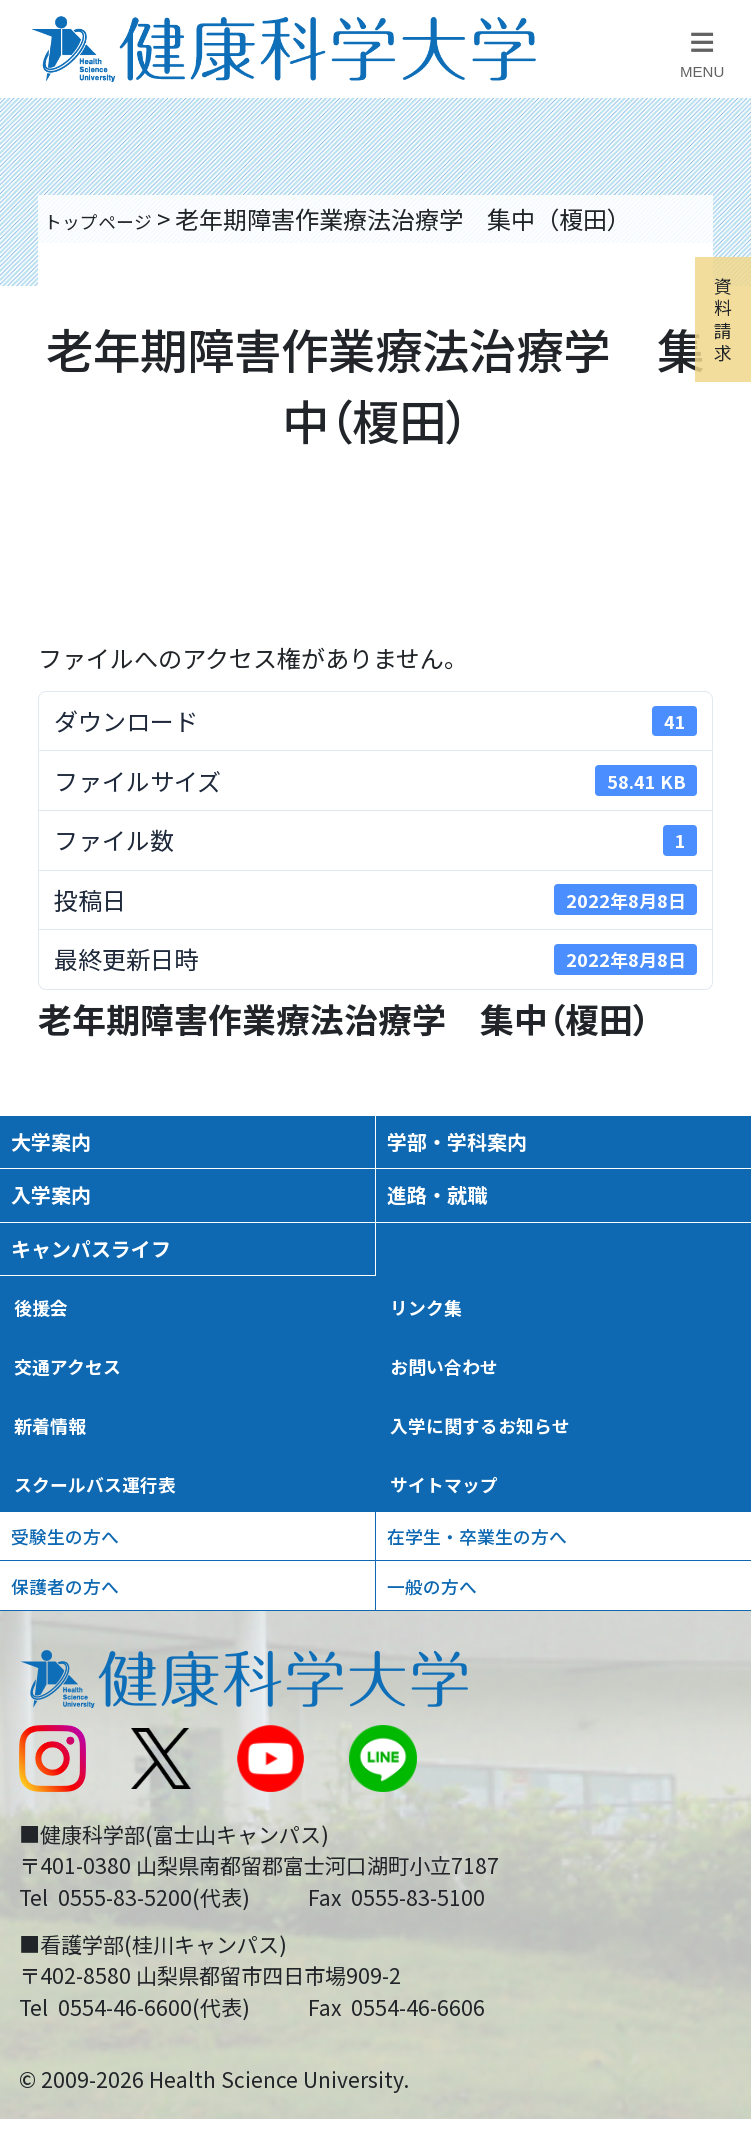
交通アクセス (86, 1429)
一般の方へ (451, 1694)
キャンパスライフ (123, 1293)
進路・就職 (458, 1222)
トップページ (116, 218)
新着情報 (63, 1495)
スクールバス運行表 (123, 1561)
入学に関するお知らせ (511, 1495)
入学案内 (69, 1222)
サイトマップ (463, 1561)
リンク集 (439, 1363)
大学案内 (69, 1150)
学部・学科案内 (485, 1150)
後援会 (51, 1363)
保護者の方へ (87, 1694)
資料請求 (713, 392)
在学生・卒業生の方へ (511, 1627)
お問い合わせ (463, 1429)
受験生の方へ (87, 1627)
